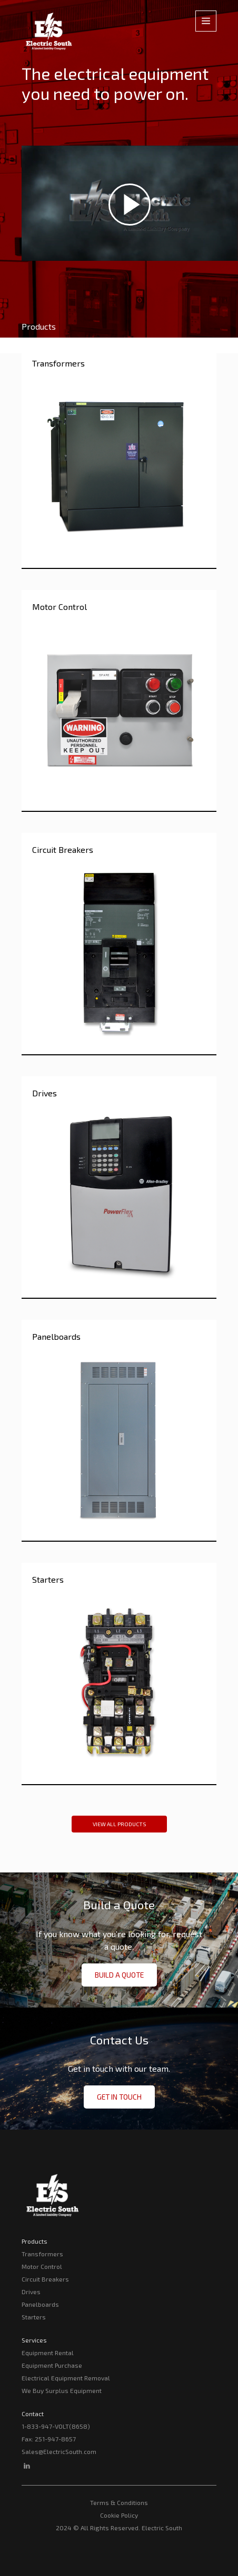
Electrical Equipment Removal (66, 2377)
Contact (33, 2413)
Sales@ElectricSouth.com (59, 2451)
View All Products (119, 1824)
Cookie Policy (119, 2515)
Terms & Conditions (119, 2502)
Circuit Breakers (45, 2279)
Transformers (42, 2253)
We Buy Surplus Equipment (62, 2390)
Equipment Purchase (52, 2365)
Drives (31, 2291)
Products (34, 2241)
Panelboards (40, 2304)
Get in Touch (119, 2096)
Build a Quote (119, 1974)
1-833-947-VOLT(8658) (56, 2426)
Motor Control (42, 2266)
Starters (34, 2316)
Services (34, 2340)
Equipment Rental (48, 2352)
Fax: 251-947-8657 (49, 2438)
